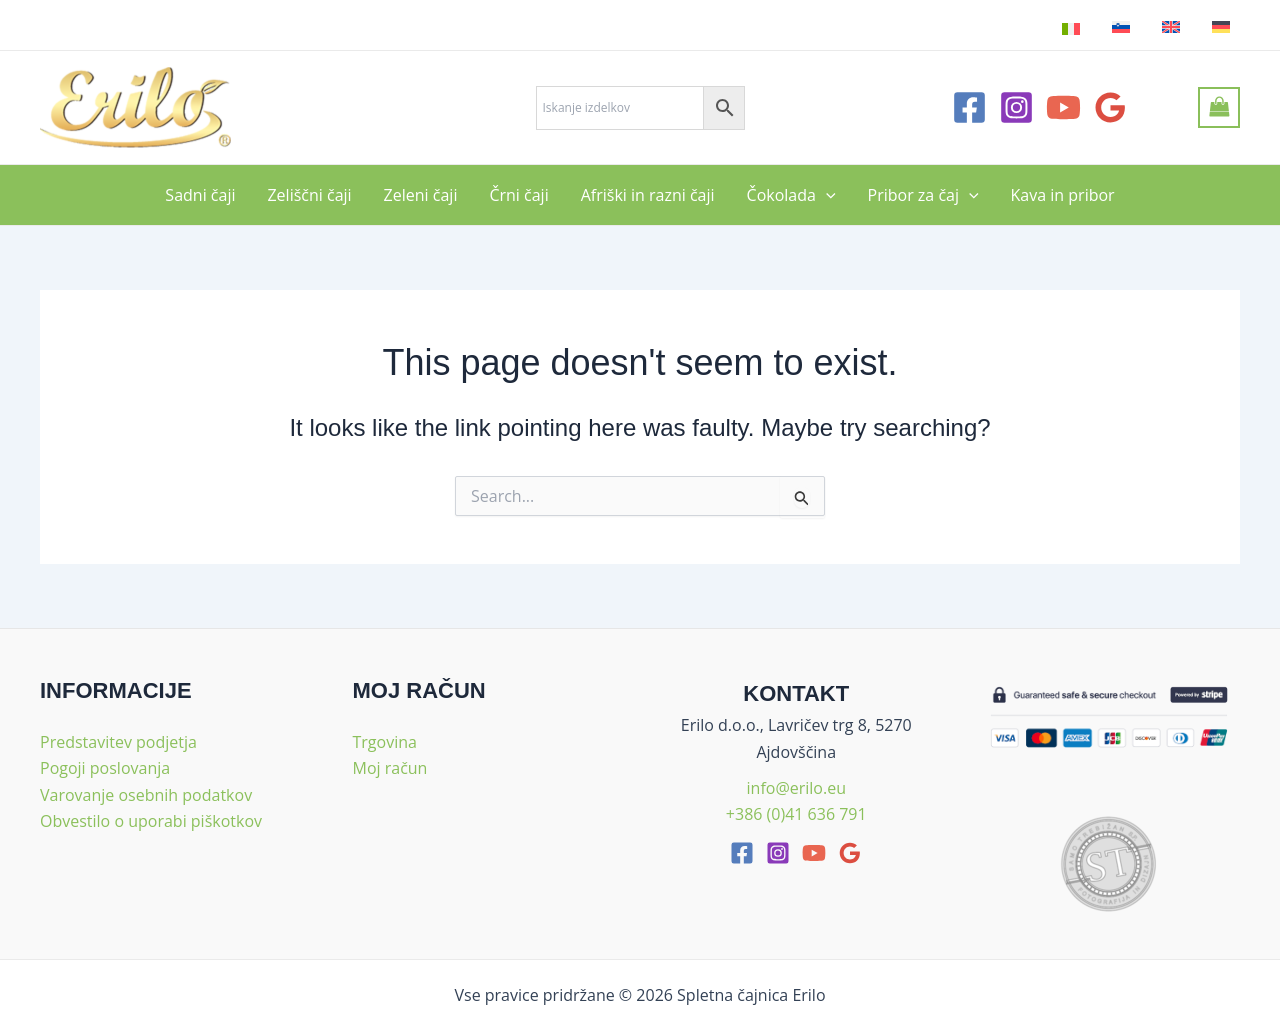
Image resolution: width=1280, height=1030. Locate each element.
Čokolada (791, 195)
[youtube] (814, 853)
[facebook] (742, 853)
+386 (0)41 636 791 (796, 814)
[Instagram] (1016, 107)
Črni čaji (518, 195)
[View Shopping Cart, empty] (1219, 107)
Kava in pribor (1063, 195)
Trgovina (385, 742)
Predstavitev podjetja (118, 742)
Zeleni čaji (421, 195)
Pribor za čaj (923, 195)
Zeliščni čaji (309, 195)
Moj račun (390, 768)
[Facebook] (969, 107)
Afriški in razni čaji (648, 195)
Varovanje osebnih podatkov (146, 795)
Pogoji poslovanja (105, 768)
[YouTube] (1063, 107)
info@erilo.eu (796, 788)
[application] (826, 195)
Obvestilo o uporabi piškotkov (151, 821)
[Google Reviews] (1110, 107)
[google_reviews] (850, 853)
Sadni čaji (200, 195)
